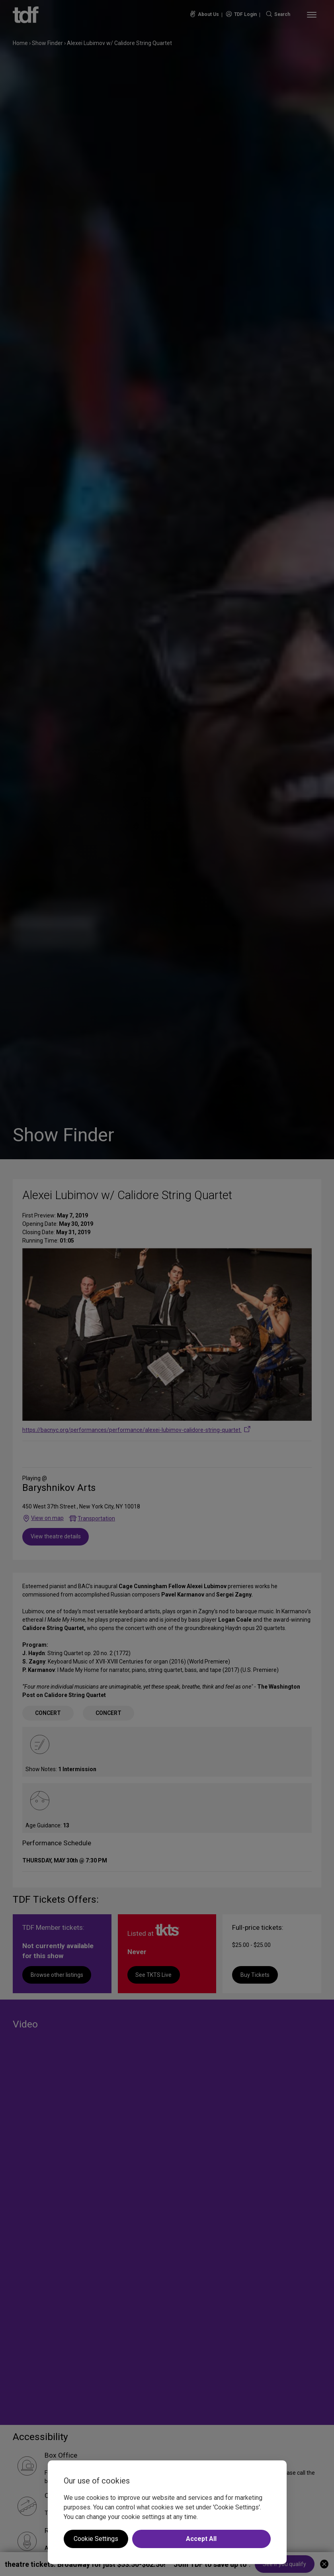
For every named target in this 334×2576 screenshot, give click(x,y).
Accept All (201, 2539)
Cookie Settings (96, 2539)
